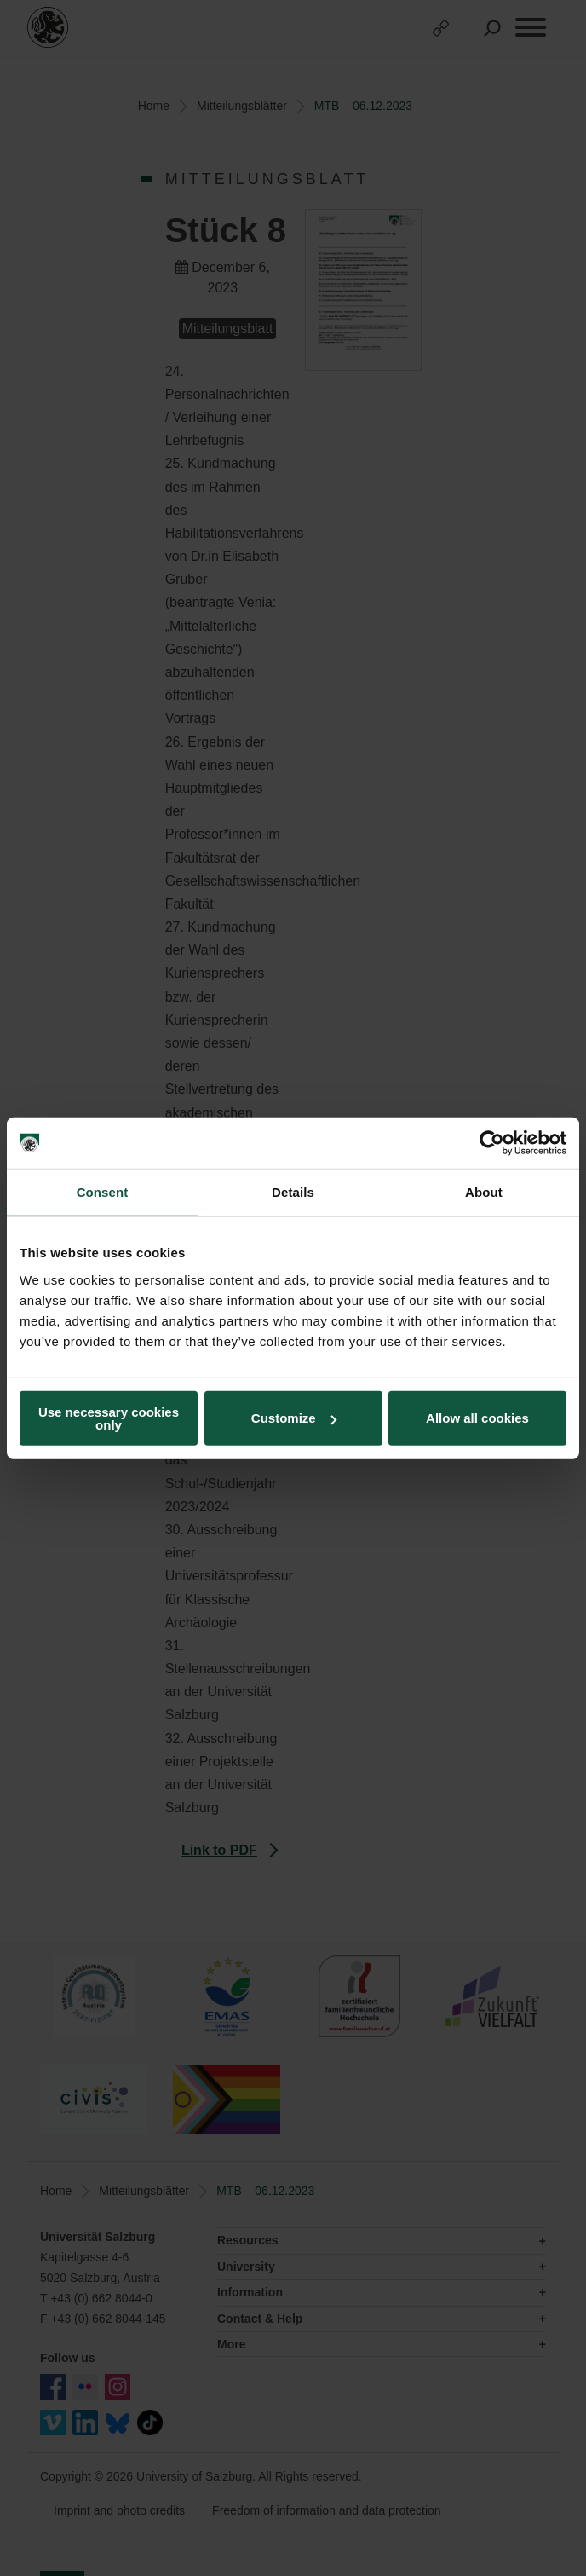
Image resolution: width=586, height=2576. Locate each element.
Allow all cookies (477, 1418)
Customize (293, 1418)
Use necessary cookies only (108, 1417)
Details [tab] (293, 1192)
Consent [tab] (103, 1192)
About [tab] (484, 1192)
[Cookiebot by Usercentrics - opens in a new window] (491, 1143)
